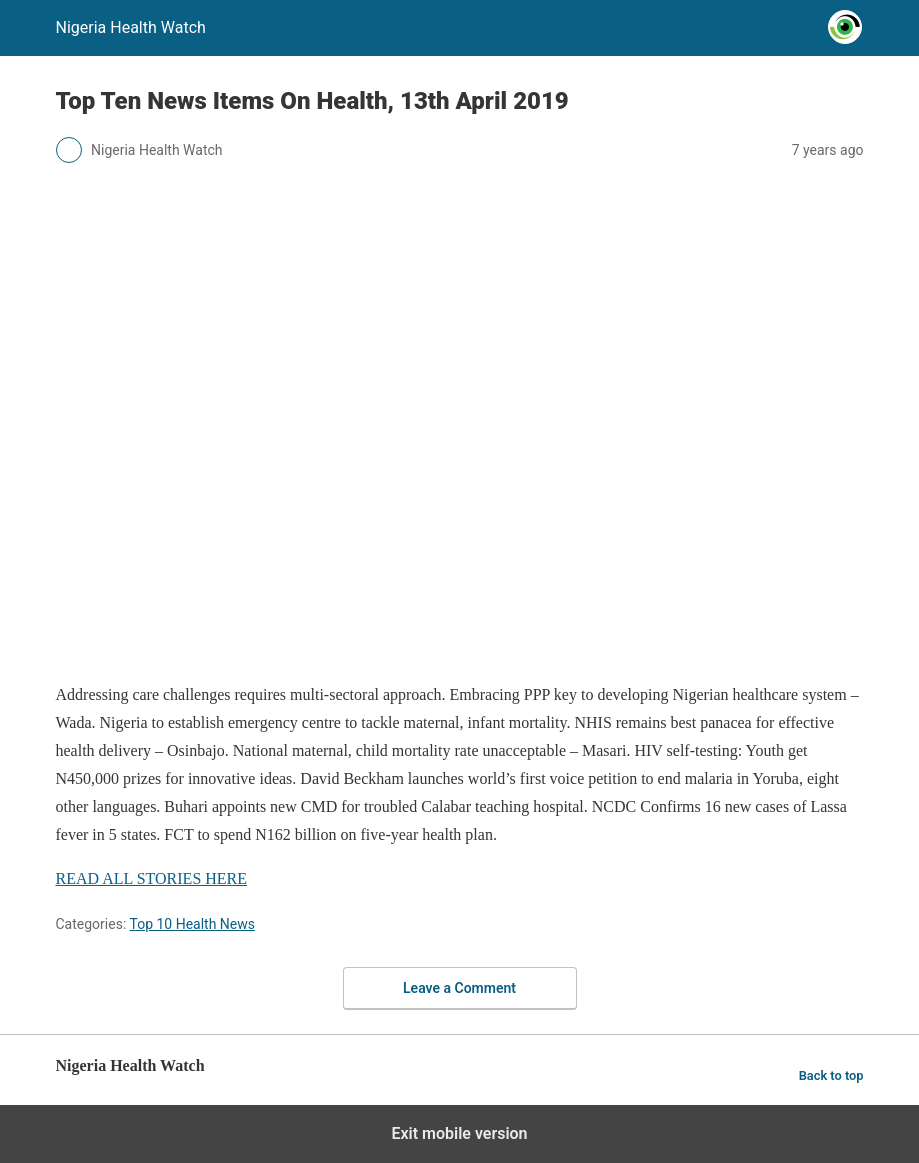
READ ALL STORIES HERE (152, 878)
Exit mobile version (459, 1133)
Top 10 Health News (192, 924)
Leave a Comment (459, 988)
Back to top (831, 1075)
